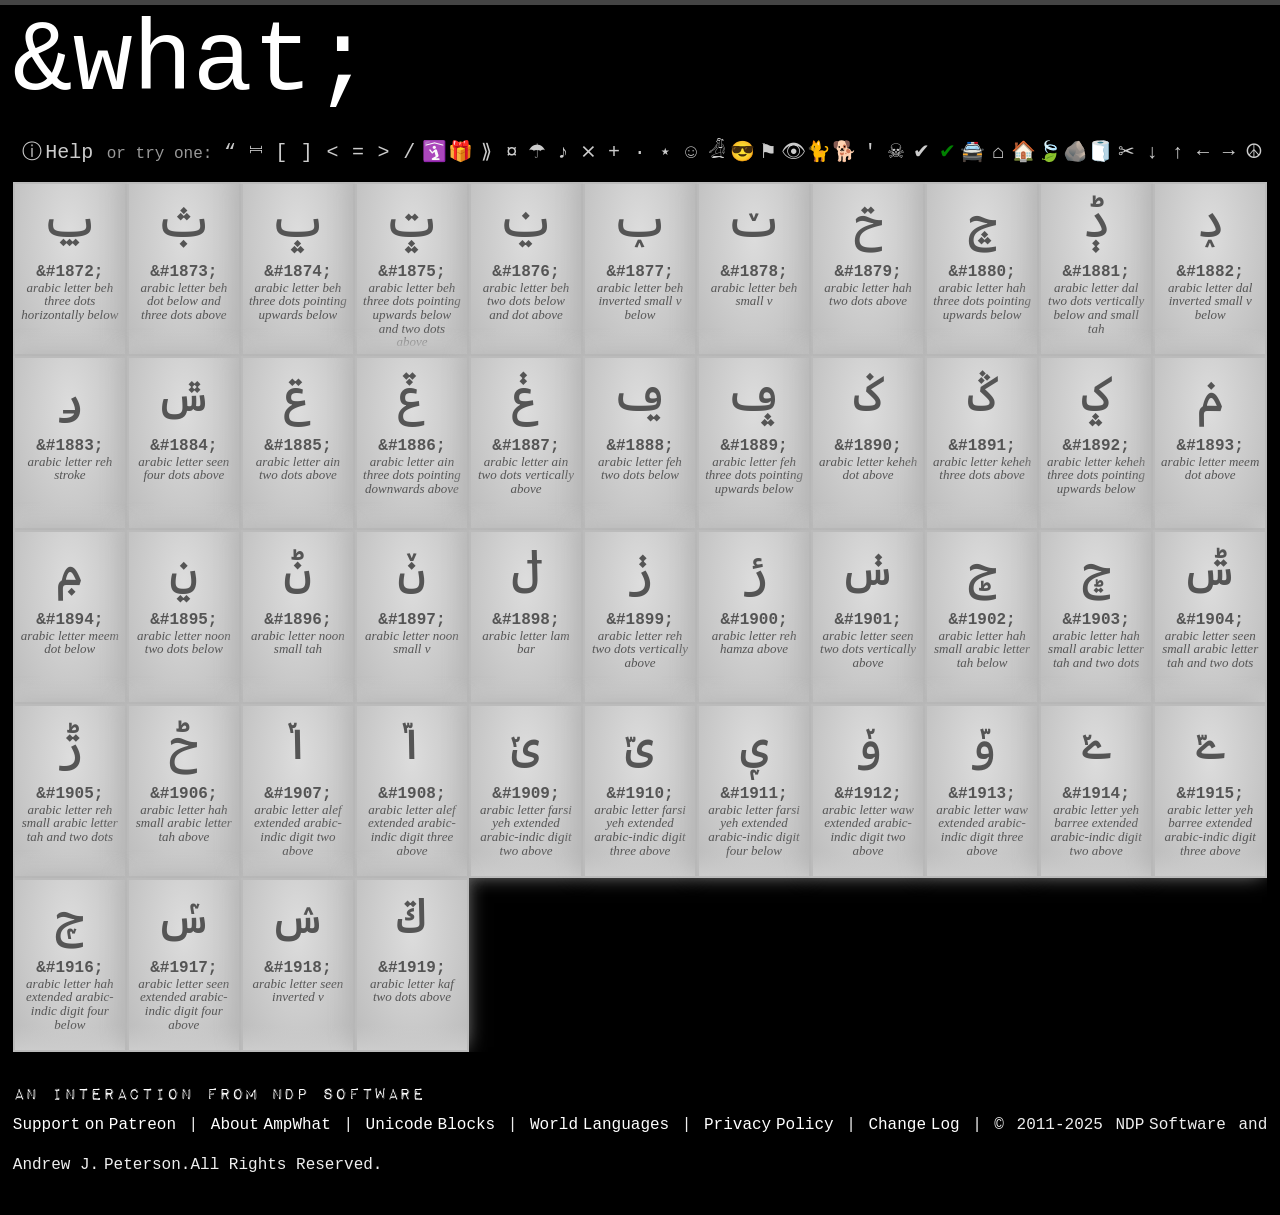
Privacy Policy (769, 1125)
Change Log (913, 1125)
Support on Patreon (94, 1125)
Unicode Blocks (431, 1125)
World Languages (599, 1125)
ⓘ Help (57, 152)
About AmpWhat (271, 1125)
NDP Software (219, 1094)
